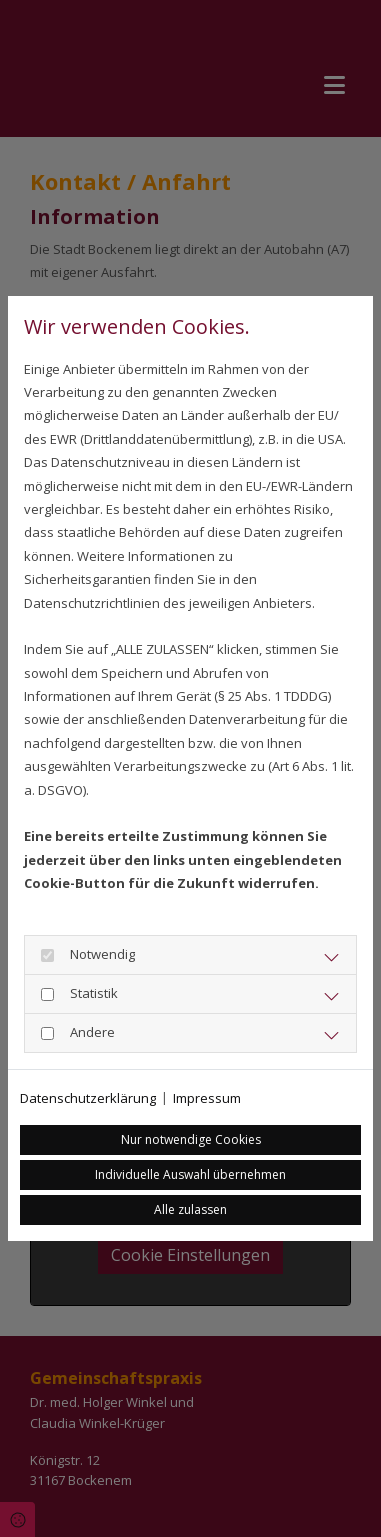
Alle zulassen (190, 1209)
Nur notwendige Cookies (191, 1139)
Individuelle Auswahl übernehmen (190, 1174)
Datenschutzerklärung (88, 1098)
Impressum (207, 1098)
